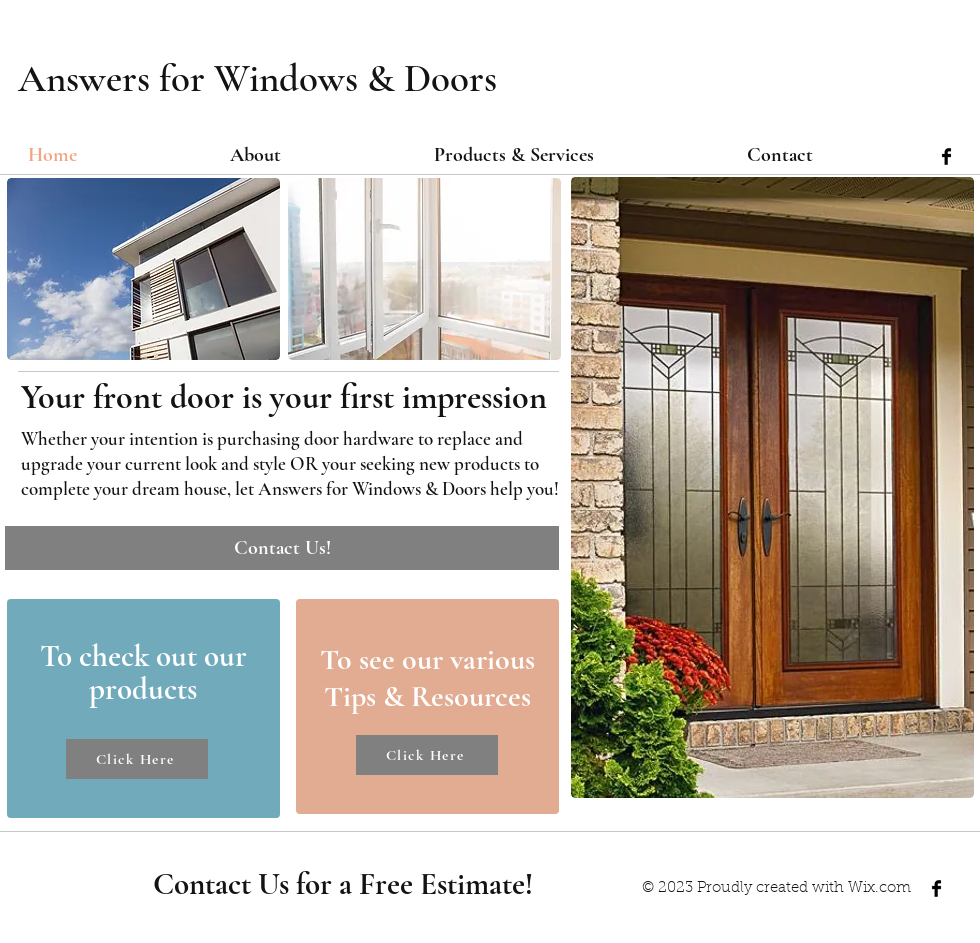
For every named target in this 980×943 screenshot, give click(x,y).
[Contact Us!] (282, 548)
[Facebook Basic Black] (946, 156)
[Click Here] (137, 759)
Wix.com (879, 888)
